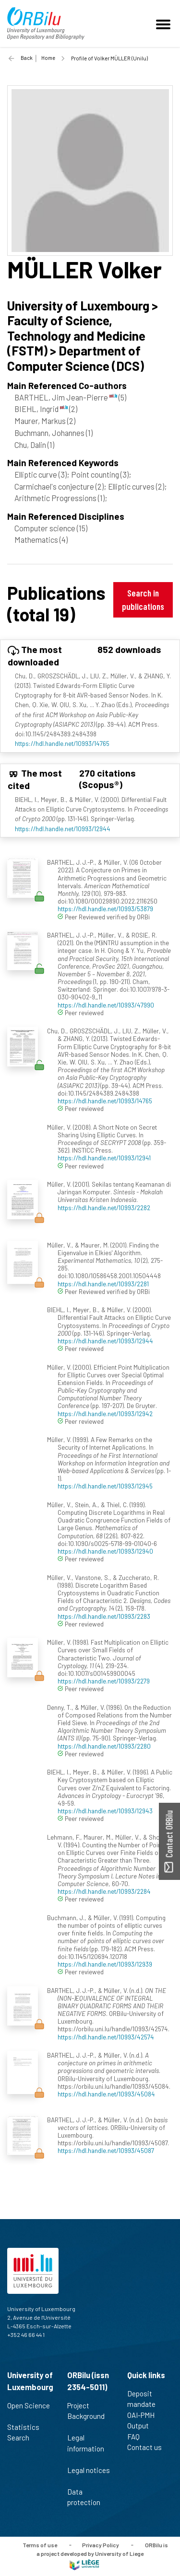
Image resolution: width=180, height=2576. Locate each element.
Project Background (86, 2416)
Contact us (148, 2447)
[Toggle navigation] (164, 23)
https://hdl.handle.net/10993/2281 (103, 1284)
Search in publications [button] (143, 599)
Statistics (27, 2427)
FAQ (137, 2436)
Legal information (85, 2448)
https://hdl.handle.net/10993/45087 (106, 2150)
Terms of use (40, 2544)
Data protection (87, 2497)
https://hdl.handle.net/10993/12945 (105, 1486)
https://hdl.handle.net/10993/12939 (105, 1964)
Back (27, 58)
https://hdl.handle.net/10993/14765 (62, 743)
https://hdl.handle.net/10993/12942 (105, 1413)
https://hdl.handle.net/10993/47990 (106, 1005)
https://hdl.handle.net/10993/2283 (104, 1616)
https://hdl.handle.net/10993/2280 (104, 1746)
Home (48, 58)
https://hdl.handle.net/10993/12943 (105, 1811)
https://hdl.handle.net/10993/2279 (104, 1681)
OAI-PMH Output (142, 2420)
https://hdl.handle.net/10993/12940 (105, 1551)
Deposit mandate (145, 2399)
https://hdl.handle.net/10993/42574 (106, 2037)
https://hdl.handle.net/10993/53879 (105, 908)
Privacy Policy (100, 2544)
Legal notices (88, 2475)
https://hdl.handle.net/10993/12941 (104, 1158)
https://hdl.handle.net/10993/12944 (62, 828)
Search (22, 2437)
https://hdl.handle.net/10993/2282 (104, 1207)
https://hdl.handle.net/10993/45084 (106, 2094)
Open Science (28, 2410)
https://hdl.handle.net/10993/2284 (104, 1891)
